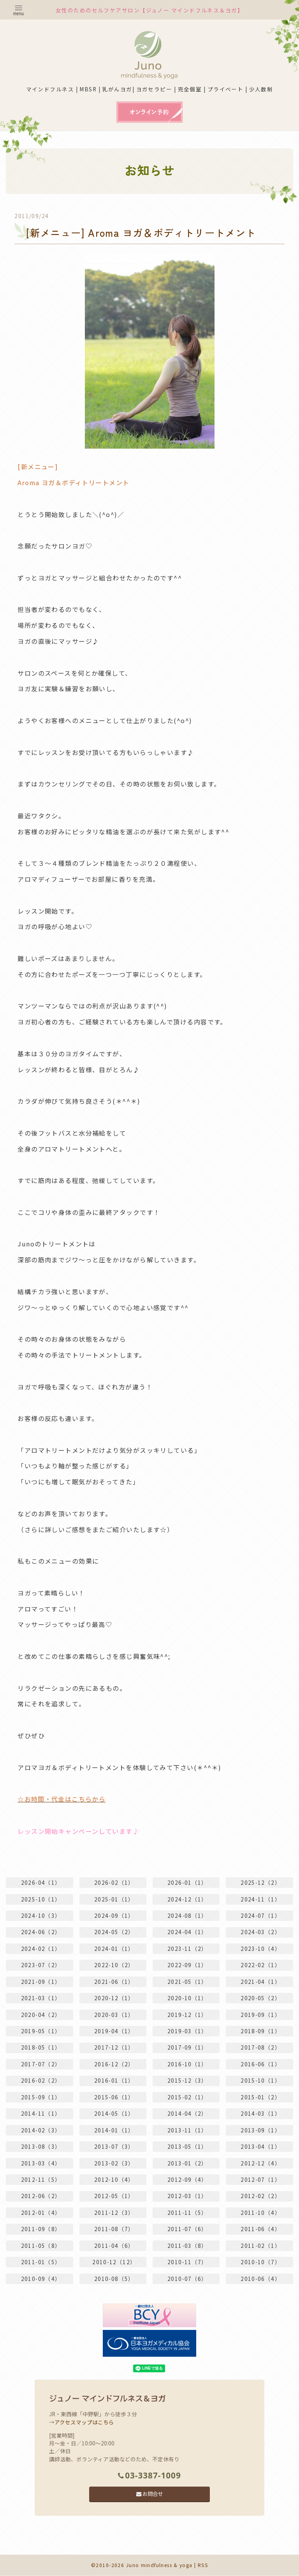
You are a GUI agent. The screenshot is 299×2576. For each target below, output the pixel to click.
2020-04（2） (41, 2014)
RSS (203, 2565)
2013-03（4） (41, 2163)
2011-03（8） (187, 2245)
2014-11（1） (41, 2113)
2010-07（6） (187, 2278)
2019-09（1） (260, 2014)
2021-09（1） (41, 1981)
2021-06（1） (114, 1981)
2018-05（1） (41, 2047)
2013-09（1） (260, 2130)
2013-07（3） (114, 2146)
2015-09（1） (41, 2097)
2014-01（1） (114, 2130)
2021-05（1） (187, 1981)
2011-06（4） (260, 2229)
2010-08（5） (114, 2278)
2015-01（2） (260, 2097)
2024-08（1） (187, 1915)
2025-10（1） (41, 1898)
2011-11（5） (187, 2212)
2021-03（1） (41, 1997)
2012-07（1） (260, 2179)
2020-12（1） (114, 1997)
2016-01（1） (114, 2080)
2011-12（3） (114, 2212)
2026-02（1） (114, 1882)
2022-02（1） (260, 1964)
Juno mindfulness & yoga (159, 2565)
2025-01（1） (114, 1898)
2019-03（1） (187, 2030)
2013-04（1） (260, 2146)
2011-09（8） (41, 2229)
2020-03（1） (114, 2014)
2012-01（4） (41, 2212)
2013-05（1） (187, 2146)
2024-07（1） (260, 1915)
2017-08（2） (260, 2047)
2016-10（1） (187, 2063)
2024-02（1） (41, 1948)
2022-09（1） (187, 1964)
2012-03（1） (187, 2196)
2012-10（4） (114, 2179)
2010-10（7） (260, 2262)
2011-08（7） (114, 2229)
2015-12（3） (187, 2080)
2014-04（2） (187, 2113)
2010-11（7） (187, 2262)
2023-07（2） (41, 1964)
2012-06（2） (41, 2196)
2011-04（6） (114, 2245)
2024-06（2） (41, 1931)
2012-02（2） (260, 2196)
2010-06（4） (260, 2278)
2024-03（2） (260, 1931)
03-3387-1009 (149, 2475)
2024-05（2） (114, 1931)
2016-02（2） (41, 2080)
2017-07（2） (41, 2063)
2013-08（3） (41, 2146)
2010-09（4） (41, 2278)
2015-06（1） (114, 2097)
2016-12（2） (114, 2063)
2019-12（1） (187, 2014)
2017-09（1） (187, 2047)
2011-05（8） (41, 2245)
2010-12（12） (114, 2262)
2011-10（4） (260, 2212)
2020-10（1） (187, 1997)
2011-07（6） (187, 2229)
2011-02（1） (260, 2245)
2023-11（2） (187, 1948)
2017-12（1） (114, 2047)
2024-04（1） (187, 1931)
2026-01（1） (187, 1882)
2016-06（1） (260, 2063)
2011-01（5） (41, 2262)
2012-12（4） (260, 2163)
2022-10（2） (114, 1964)
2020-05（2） (260, 1997)
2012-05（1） (114, 2196)
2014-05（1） (114, 2113)
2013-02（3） (114, 2163)
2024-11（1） (260, 1898)
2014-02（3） (41, 2130)
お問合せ (149, 2494)
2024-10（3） (41, 1915)
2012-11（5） (41, 2179)
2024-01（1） (114, 1948)
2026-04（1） (41, 1882)
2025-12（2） (260, 1882)
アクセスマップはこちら (84, 2422)
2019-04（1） (114, 2030)
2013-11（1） (187, 2130)
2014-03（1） (260, 2113)
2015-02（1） (187, 2097)
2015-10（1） (260, 2080)
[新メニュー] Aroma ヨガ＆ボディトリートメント (145, 232)
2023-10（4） (260, 1948)
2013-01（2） (187, 2163)
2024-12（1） (187, 1898)
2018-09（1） (260, 2030)
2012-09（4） (187, 2179)
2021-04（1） (260, 1981)
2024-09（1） (114, 1915)
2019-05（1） (41, 2030)
